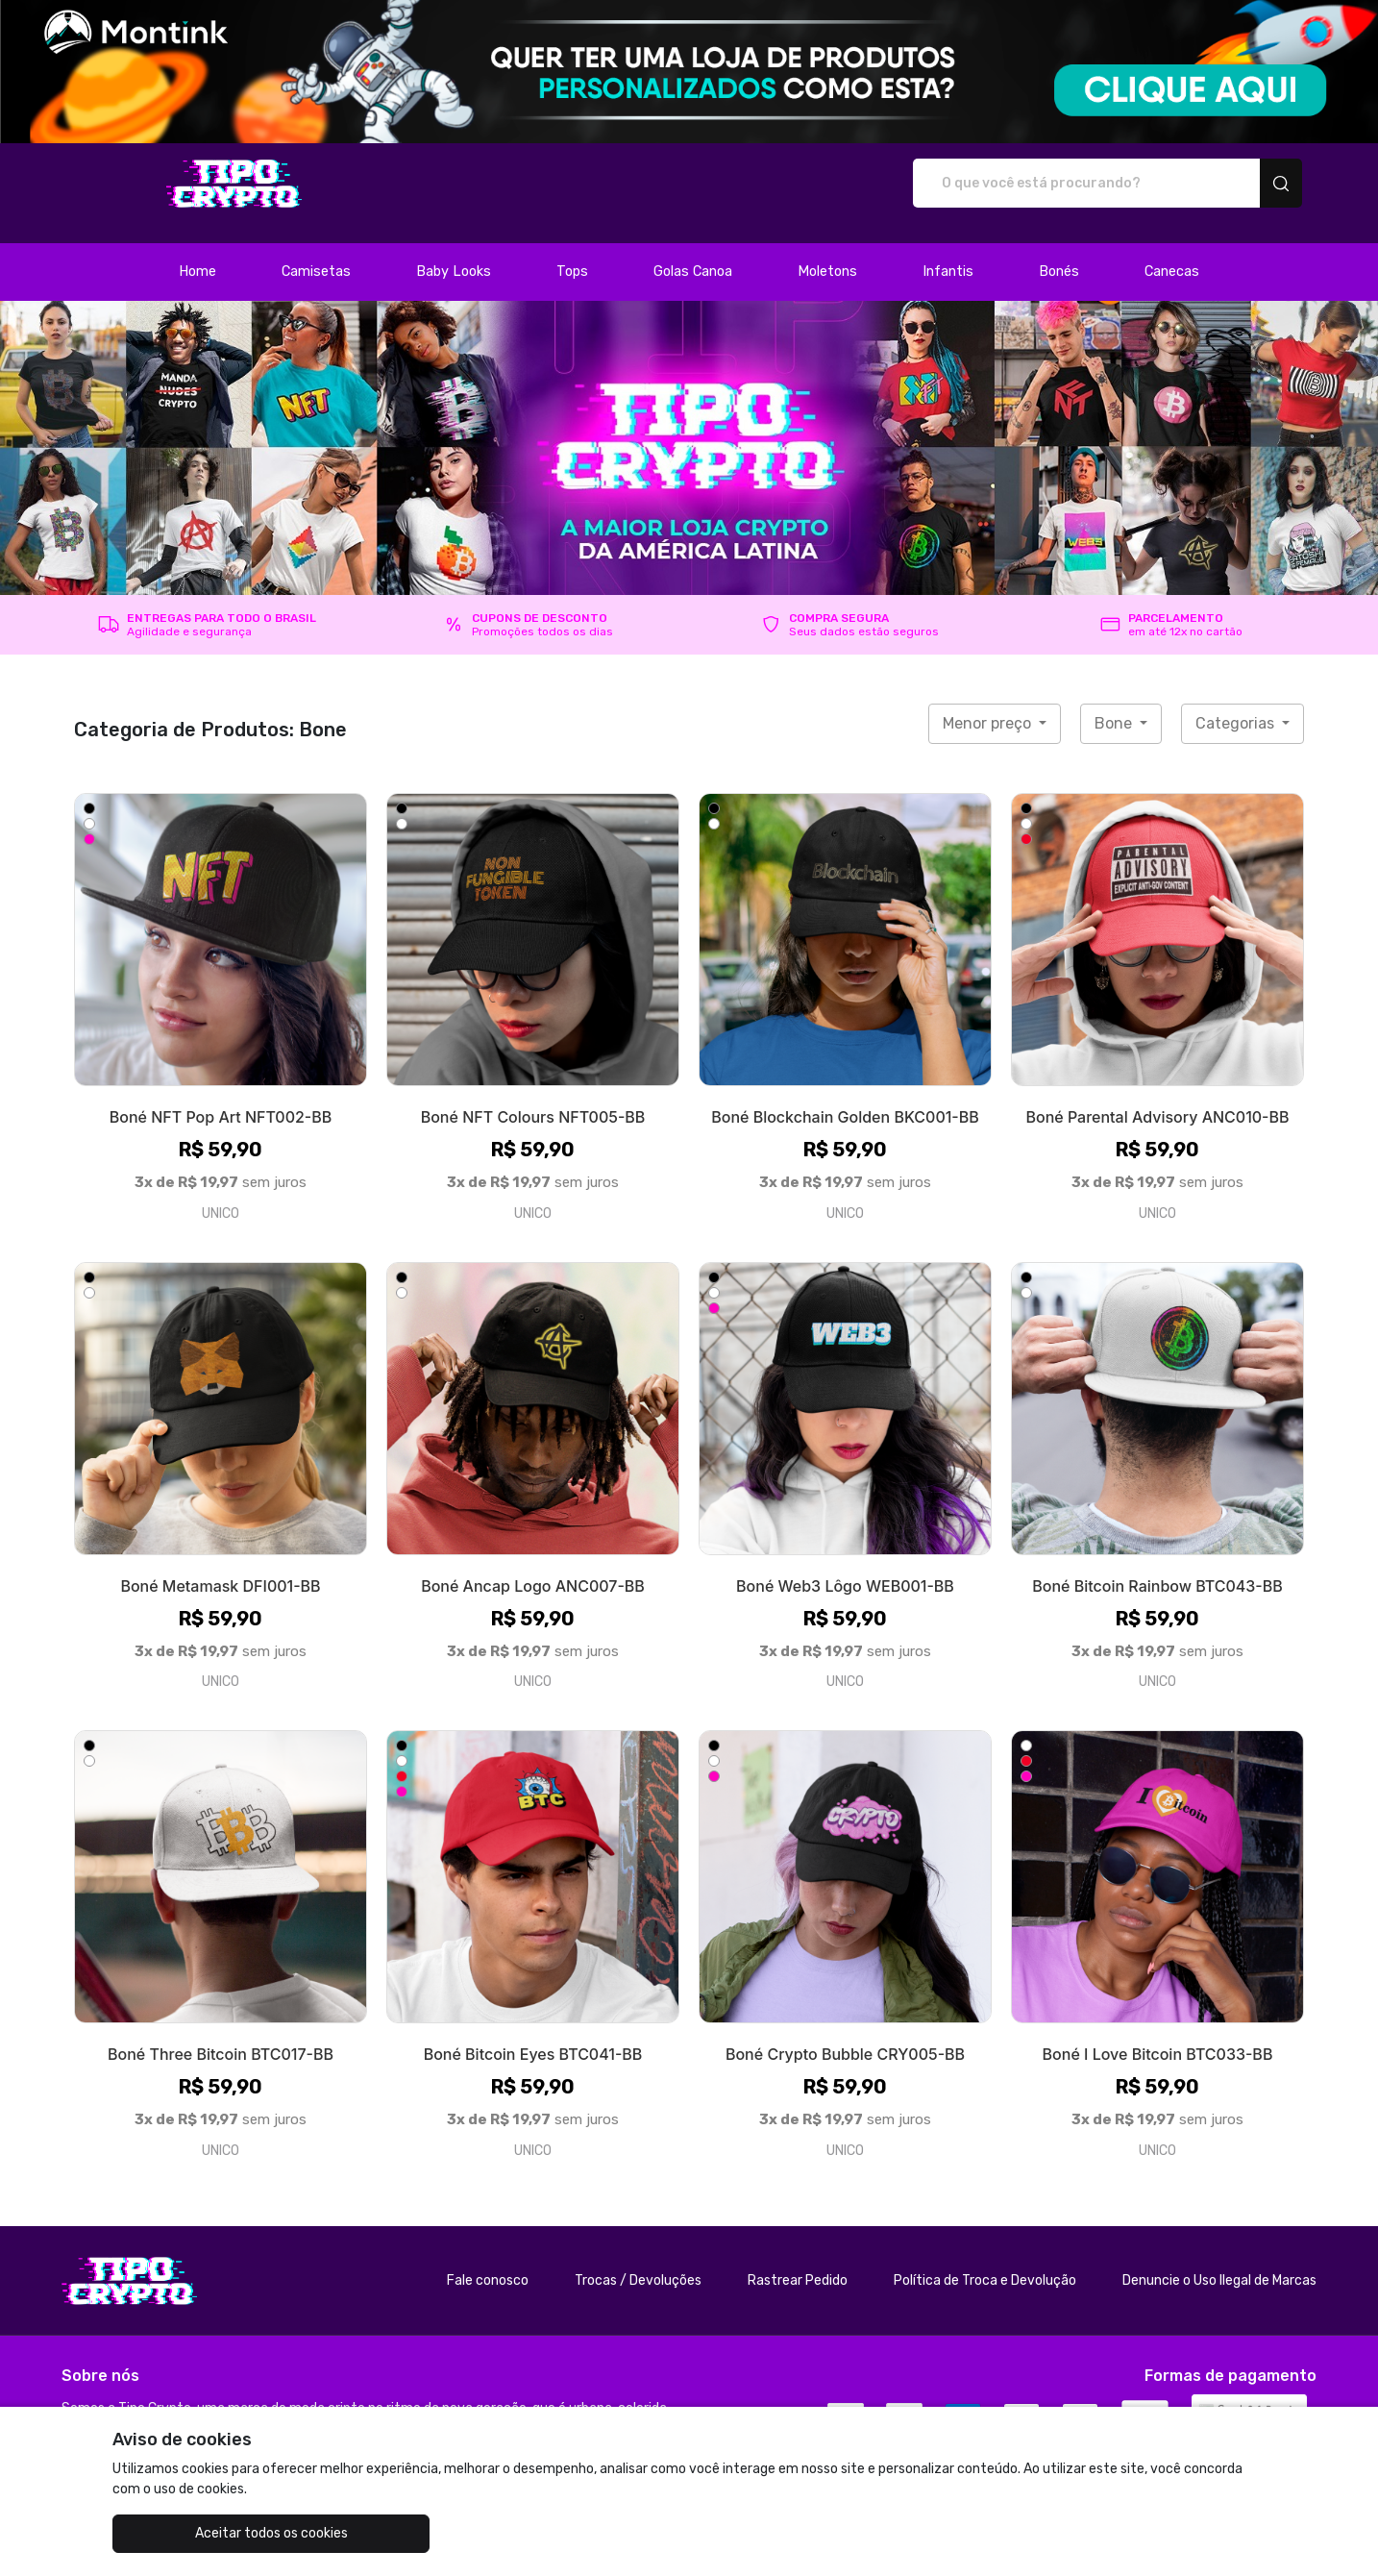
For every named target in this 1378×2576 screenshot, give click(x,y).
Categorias (1236, 703)
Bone (1115, 703)
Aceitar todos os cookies (209, 2533)
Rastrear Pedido (798, 2260)
